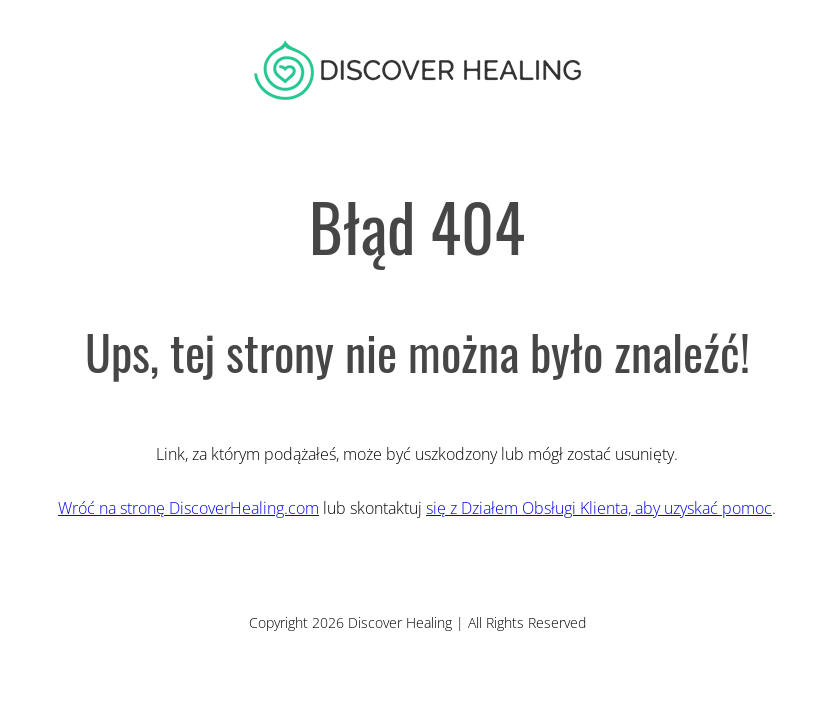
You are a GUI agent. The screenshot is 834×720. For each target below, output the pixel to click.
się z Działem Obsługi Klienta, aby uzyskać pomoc (599, 508)
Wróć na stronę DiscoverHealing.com (188, 508)
